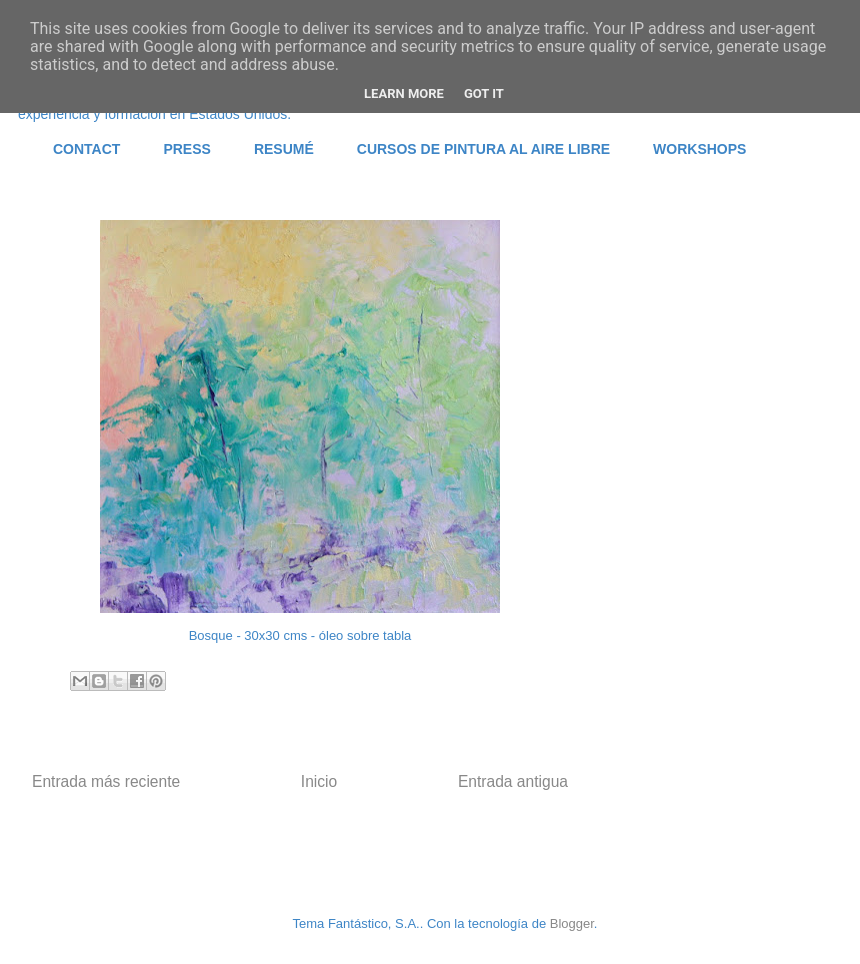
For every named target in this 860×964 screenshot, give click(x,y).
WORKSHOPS (699, 149)
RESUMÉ (284, 149)
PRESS (186, 149)
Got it (484, 93)
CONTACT (86, 149)
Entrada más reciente (106, 781)
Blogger (572, 923)
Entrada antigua (513, 781)
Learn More (404, 93)
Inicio (319, 781)
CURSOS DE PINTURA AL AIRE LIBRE (483, 149)
